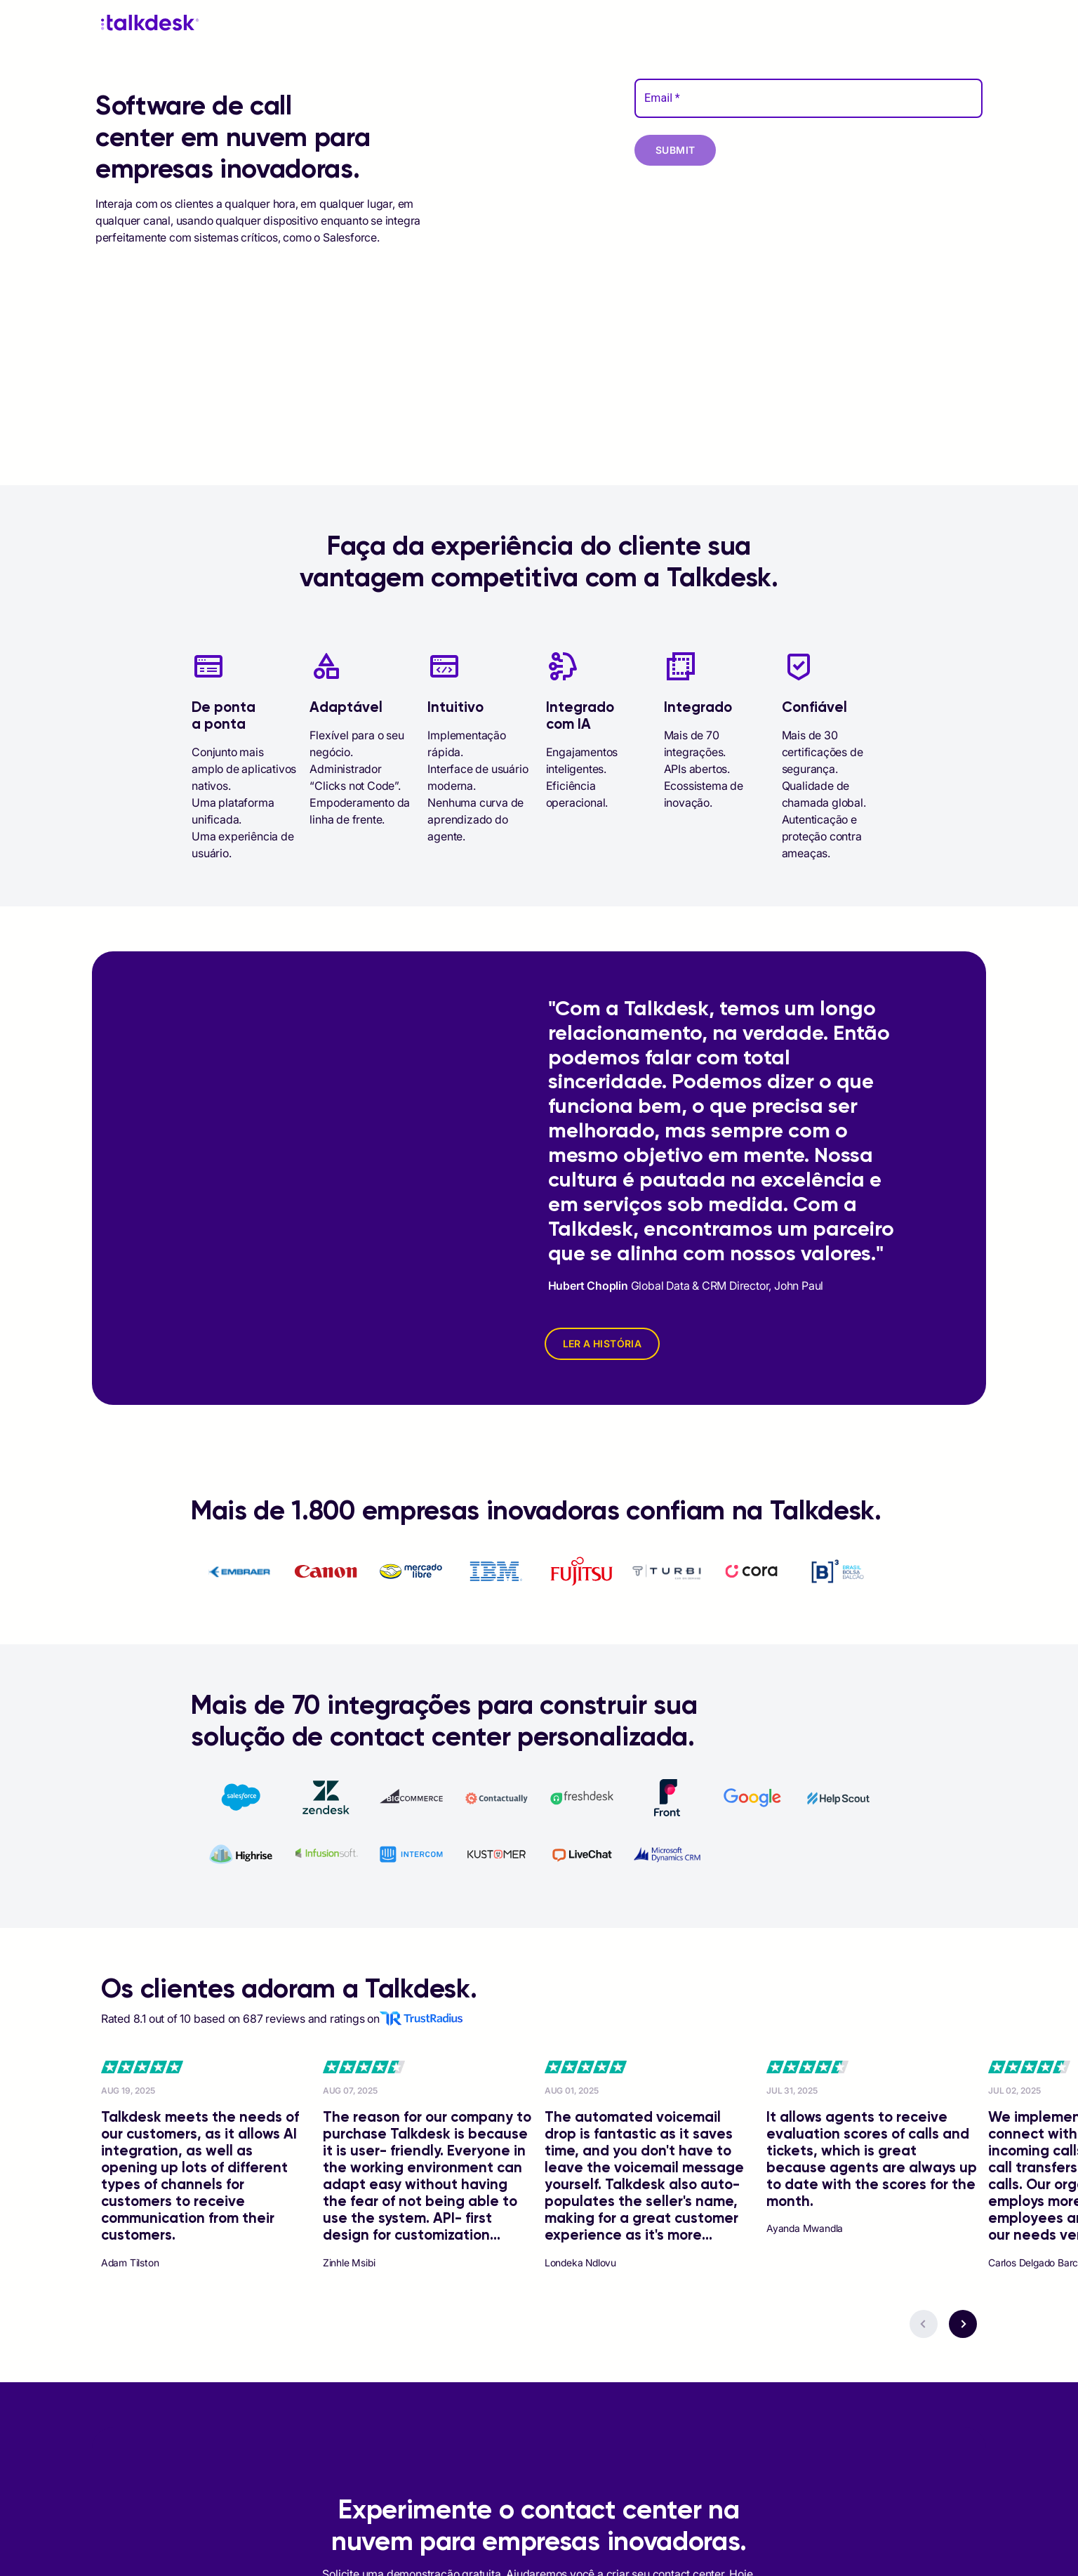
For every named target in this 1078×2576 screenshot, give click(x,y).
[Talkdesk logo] (150, 23)
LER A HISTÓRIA (602, 1343)
